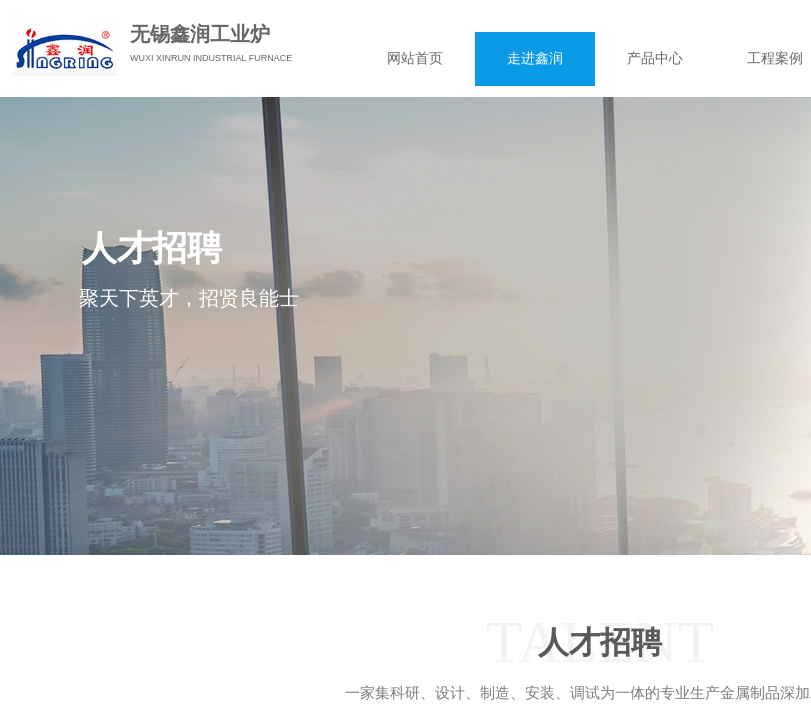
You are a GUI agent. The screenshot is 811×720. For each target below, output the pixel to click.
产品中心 (655, 58)
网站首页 (415, 58)
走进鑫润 (535, 58)
